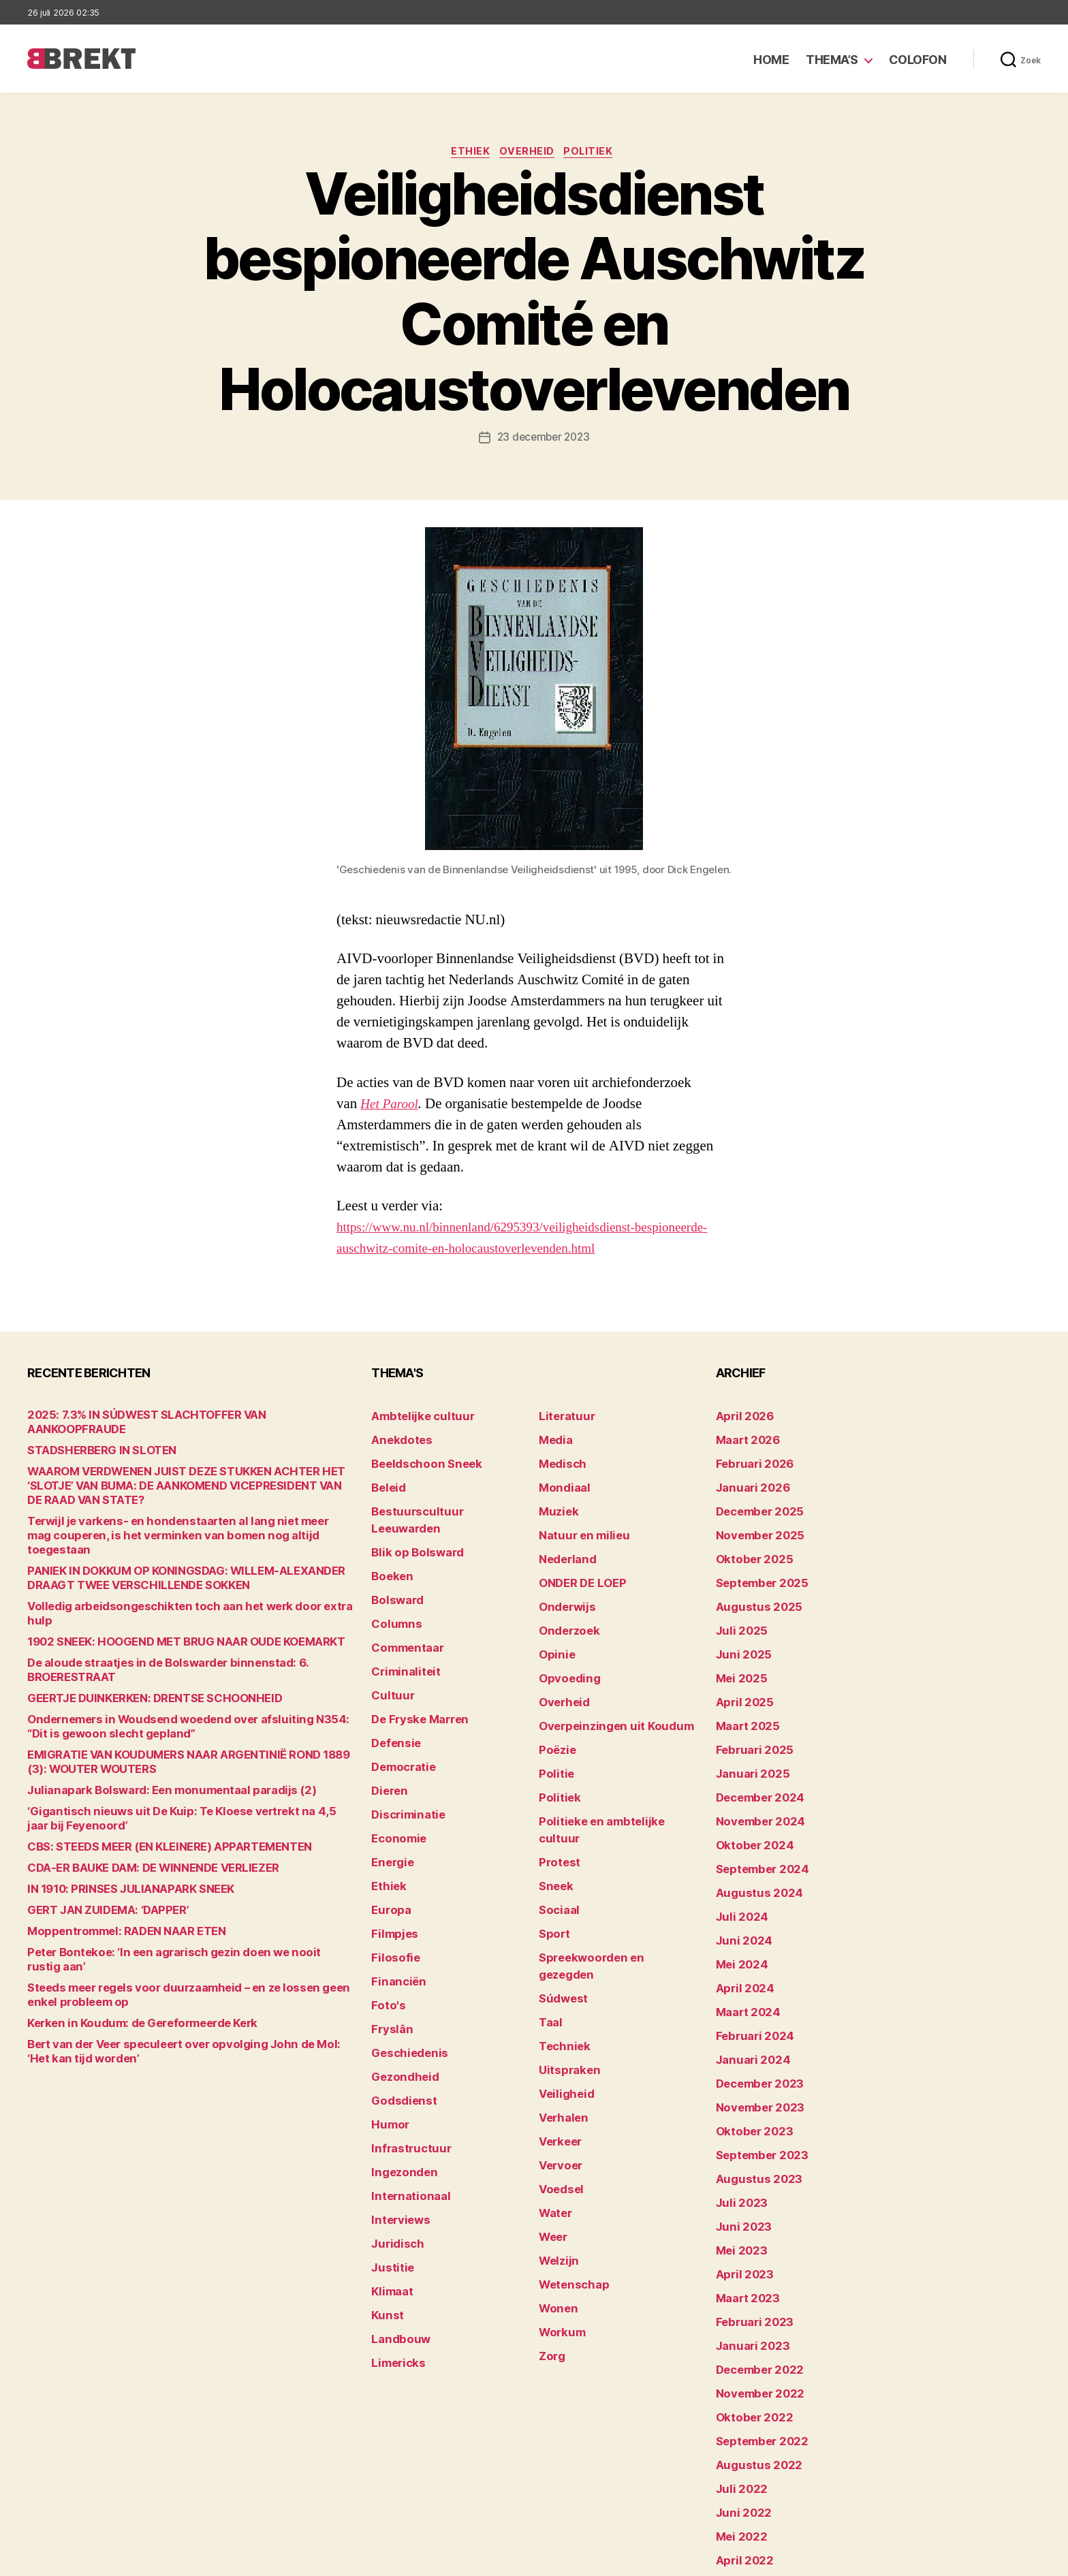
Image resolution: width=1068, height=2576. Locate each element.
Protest (557, 1798)
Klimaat (389, 2178)
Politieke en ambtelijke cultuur (610, 1776)
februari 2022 (748, 2473)
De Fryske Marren (412, 1671)
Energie (389, 1798)
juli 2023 (737, 2114)
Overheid (528, 153)
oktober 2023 (748, 2051)
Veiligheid (561, 1988)
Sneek (554, 1819)
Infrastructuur (405, 2051)
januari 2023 (747, 2241)
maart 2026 (743, 1439)
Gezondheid (399, 1988)
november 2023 (753, 2030)
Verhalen (560, 2009)
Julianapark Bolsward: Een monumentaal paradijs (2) (149, 1736)
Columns (392, 1586)
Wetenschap (569, 2157)
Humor (387, 2030)
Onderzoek (565, 1608)
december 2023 (754, 2009)
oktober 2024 (748, 1798)
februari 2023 (748, 2220)
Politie (554, 1734)
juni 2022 (739, 2389)
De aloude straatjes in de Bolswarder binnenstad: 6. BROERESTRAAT (187, 1623)
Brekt (77, 2559)
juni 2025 (739, 1629)
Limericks (394, 2241)
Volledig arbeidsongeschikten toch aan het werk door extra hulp (175, 1580)
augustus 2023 (752, 2093)
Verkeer (557, 2030)
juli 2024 (737, 1861)
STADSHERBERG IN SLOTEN (92, 1439)
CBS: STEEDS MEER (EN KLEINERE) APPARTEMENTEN (150, 1792)
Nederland (563, 1544)
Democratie (399, 1713)
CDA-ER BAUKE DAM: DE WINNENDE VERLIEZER (137, 1813)
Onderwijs (563, 1586)
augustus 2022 (752, 2347)
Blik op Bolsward (410, 1523)
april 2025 (740, 1671)
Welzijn (556, 2135)
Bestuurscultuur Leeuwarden (440, 1502)
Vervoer (557, 2051)
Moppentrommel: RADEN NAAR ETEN (112, 1877)
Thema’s (832, 59)
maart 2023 (743, 2199)
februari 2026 (749, 1460)
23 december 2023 (543, 439)
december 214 (750, 2494)
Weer (551, 2114)
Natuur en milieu (577, 1523)
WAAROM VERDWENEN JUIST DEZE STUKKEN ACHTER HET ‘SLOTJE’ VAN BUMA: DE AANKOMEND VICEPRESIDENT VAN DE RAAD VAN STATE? (186, 1474)
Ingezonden (398, 2072)
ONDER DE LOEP (577, 1565)
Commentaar (403, 1608)
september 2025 (756, 1565)
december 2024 (755, 1755)
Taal (549, 1924)
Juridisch (393, 2135)
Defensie (393, 1692)
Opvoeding (564, 1650)
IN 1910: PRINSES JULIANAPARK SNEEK (116, 1834)
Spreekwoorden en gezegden (607, 1882)
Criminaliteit (400, 1629)
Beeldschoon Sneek (418, 1460)
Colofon (918, 59)
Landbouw (395, 2220)
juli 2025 (737, 1608)
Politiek (595, 153)
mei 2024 (738, 1903)
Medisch (559, 1460)
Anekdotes (397, 1439)
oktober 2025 (748, 1544)
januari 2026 (747, 1481)
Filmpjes (391, 1861)
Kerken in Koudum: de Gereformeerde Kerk (125, 1954)
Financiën (394, 1903)
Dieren (387, 1734)
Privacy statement (997, 2559)
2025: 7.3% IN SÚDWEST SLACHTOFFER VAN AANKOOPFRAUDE (172, 1418)
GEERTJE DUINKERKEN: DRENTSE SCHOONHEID (138, 1644)
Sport (552, 1861)
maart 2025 (743, 1692)
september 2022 (756, 2325)
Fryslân (388, 1945)
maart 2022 (743, 2452)
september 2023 (756, 2072)
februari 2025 (748, 1713)
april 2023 (740, 2178)
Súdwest (560, 1903)
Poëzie (555, 1713)
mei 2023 (737, 2157)
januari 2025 (747, 1734)
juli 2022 (737, 2368)
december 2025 (754, 1502)
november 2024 (754, 1776)
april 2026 (740, 1418)
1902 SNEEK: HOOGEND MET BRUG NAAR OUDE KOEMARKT (164, 1601)
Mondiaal (560, 1481)
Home (771, 59)
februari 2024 (749, 1967)
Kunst (385, 2199)
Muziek (555, 1502)
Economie (395, 1776)
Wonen (555, 2178)
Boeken (389, 1544)
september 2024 (756, 1819)
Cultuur (389, 1650)
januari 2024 (747, 1988)
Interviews (396, 2114)
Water (553, 2093)
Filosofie (391, 1882)
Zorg (550, 2220)
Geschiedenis (404, 1967)
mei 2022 (737, 2410)
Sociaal (556, 1840)
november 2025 (753, 1523)
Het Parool (392, 1106)
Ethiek (467, 153)
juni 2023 (739, 2135)
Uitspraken (565, 1967)
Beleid (385, 1481)
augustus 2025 (752, 1586)
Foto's (385, 1924)
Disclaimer (907, 2559)
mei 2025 (737, 1650)
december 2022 (754, 2262)
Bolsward (393, 1565)
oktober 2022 (748, 2304)
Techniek (560, 1945)
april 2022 (740, 2431)
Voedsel (558, 2072)
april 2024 (740, 1924)
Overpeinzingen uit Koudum (603, 1692)
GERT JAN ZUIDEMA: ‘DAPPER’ (97, 1856)
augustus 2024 (752, 1840)
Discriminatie (403, 1755)
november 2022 (753, 2283)
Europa (388, 1840)
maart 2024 (743, 1945)
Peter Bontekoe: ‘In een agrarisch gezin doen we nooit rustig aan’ (177, 1898)
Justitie (389, 2157)
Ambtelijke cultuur (414, 1418)
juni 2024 (739, 1882)
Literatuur (562, 1418)
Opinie (554, 1629)
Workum (558, 2199)
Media (553, 1439)
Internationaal (404, 2093)
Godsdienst (398, 2009)
